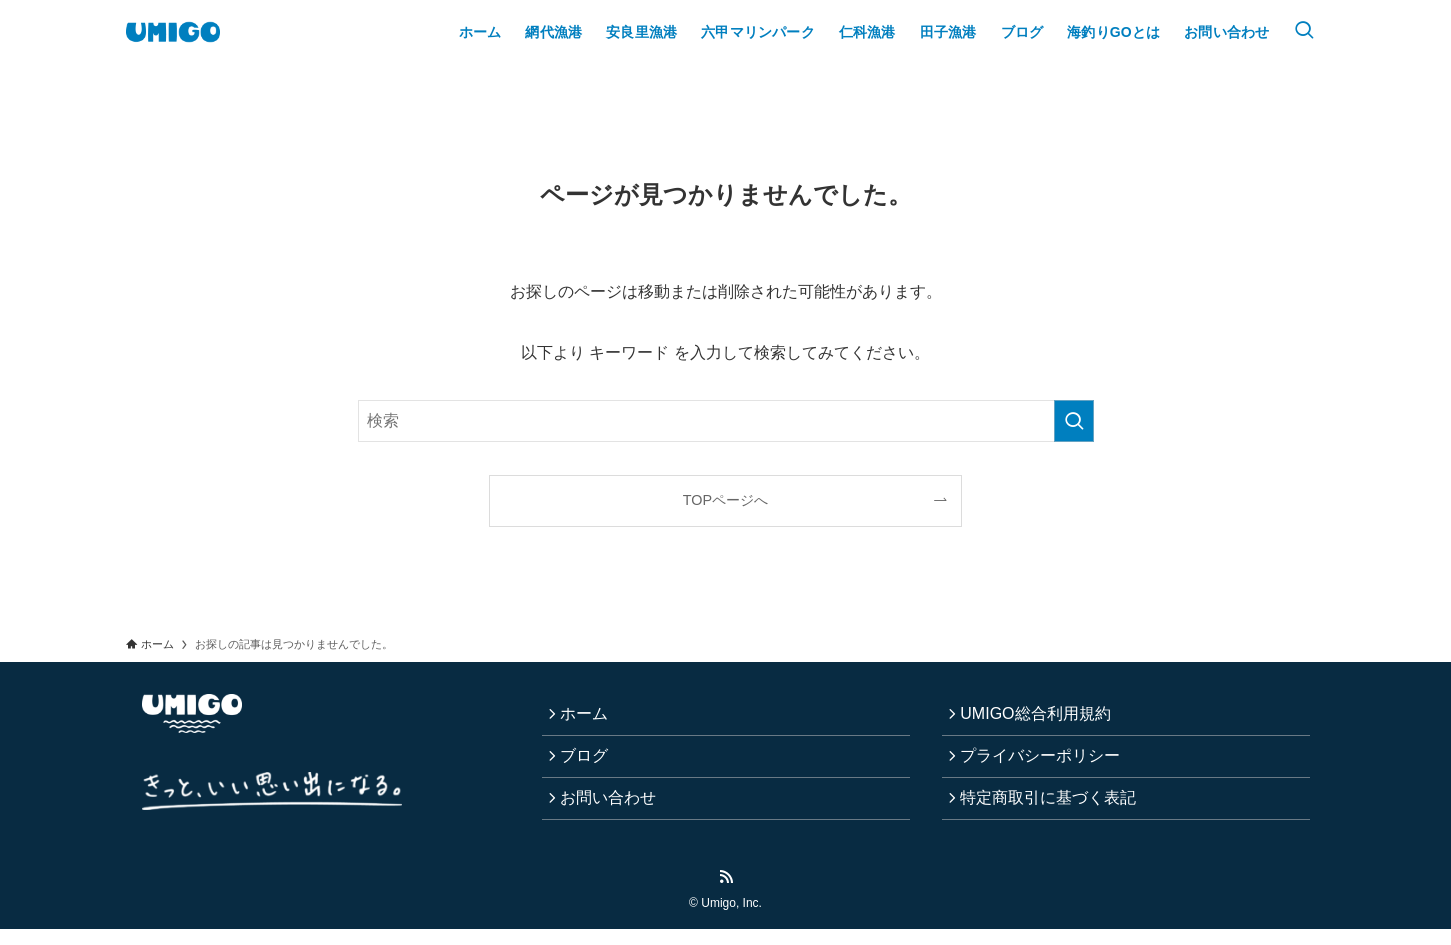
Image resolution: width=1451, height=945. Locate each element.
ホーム (590, 716)
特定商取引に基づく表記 (1054, 810)
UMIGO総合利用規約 (1041, 716)
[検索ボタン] (1304, 32)
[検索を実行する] (1074, 421)
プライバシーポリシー (1046, 763)
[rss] (726, 893)
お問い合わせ (614, 810)
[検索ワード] (726, 421)
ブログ (590, 763)
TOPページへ (725, 500)
